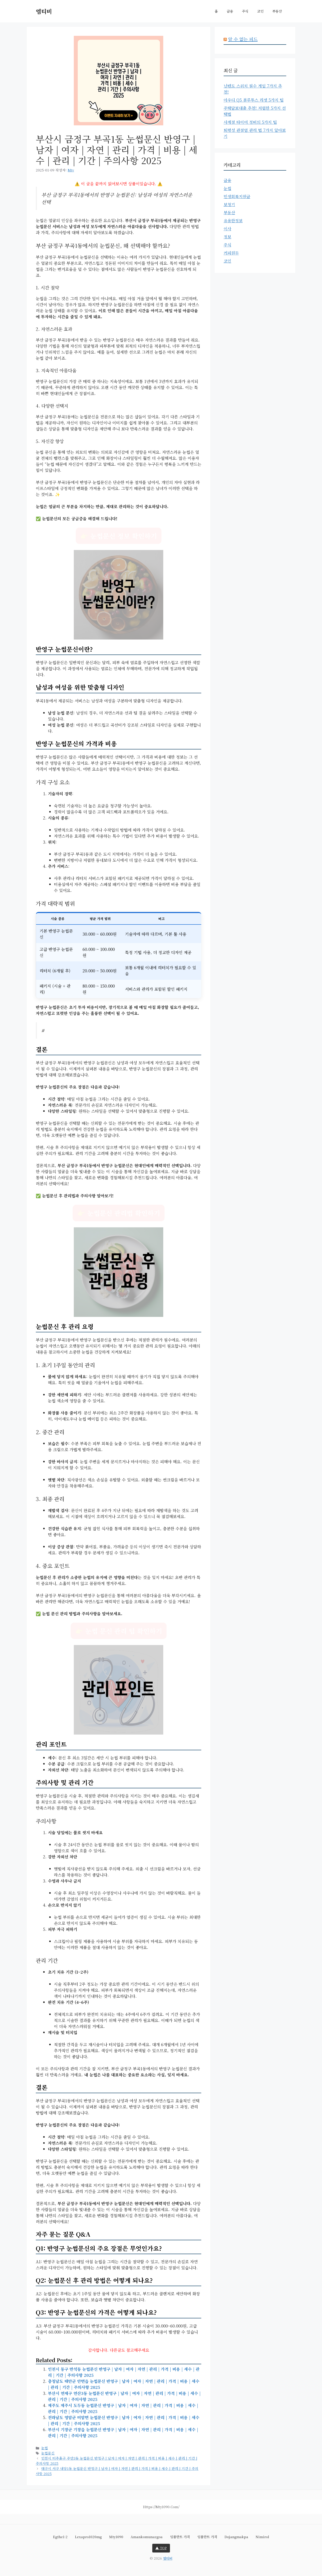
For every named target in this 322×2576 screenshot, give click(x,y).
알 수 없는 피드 (243, 39)
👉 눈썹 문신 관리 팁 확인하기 (118, 1630)
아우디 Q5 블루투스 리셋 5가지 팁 (254, 100)
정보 (227, 237)
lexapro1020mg (88, 2536)
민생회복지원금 (237, 196)
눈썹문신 (48, 2452)
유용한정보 (233, 220)
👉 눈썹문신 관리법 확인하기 (118, 1212)
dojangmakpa (236, 2536)
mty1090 (116, 2536)
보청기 (229, 204)
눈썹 (44, 2447)
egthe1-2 (60, 2536)
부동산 (277, 11)
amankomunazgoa (147, 2536)
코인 (260, 11)
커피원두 (231, 253)
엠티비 (44, 11)
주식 (245, 11)
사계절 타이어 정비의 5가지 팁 (250, 122)
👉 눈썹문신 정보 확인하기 (118, 535)
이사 (227, 228)
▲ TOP (161, 2548)
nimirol (262, 2536)
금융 (230, 11)
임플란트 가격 (180, 2536)
